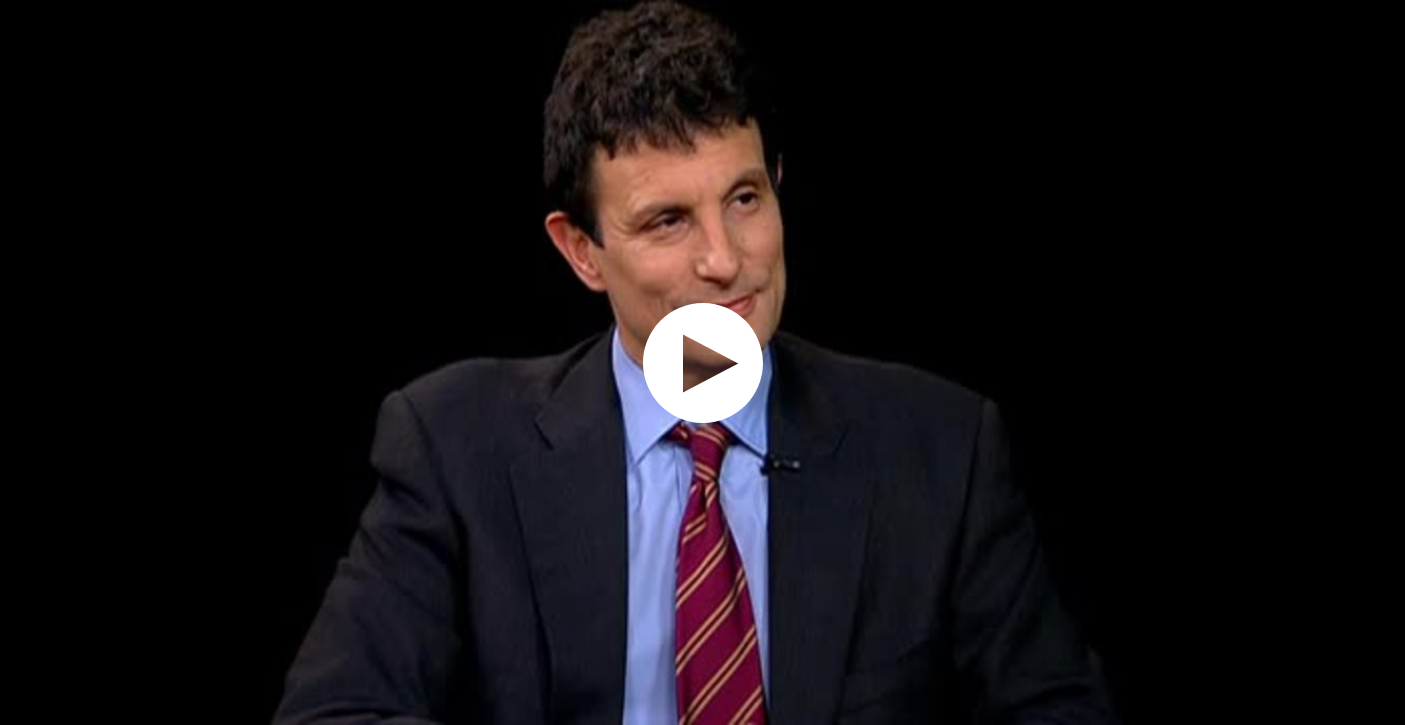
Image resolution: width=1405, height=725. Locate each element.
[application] (702, 362)
